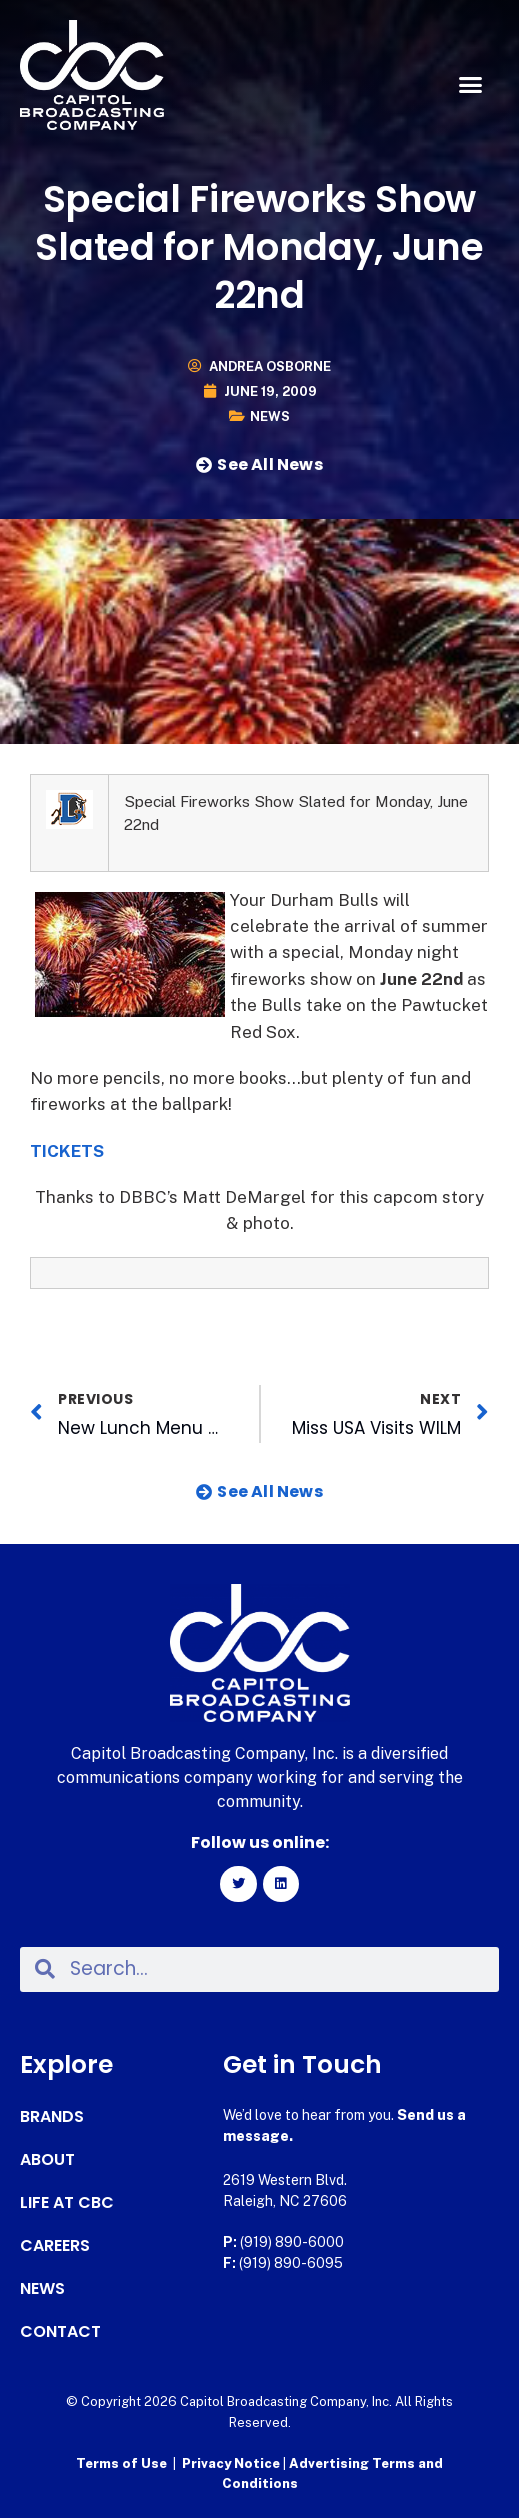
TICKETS (67, 1151)
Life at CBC (67, 2203)
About (47, 2160)
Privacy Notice (232, 2463)
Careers (55, 2246)
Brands (52, 2117)
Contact (60, 2332)
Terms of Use (121, 2463)
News (270, 416)
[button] (470, 85)
